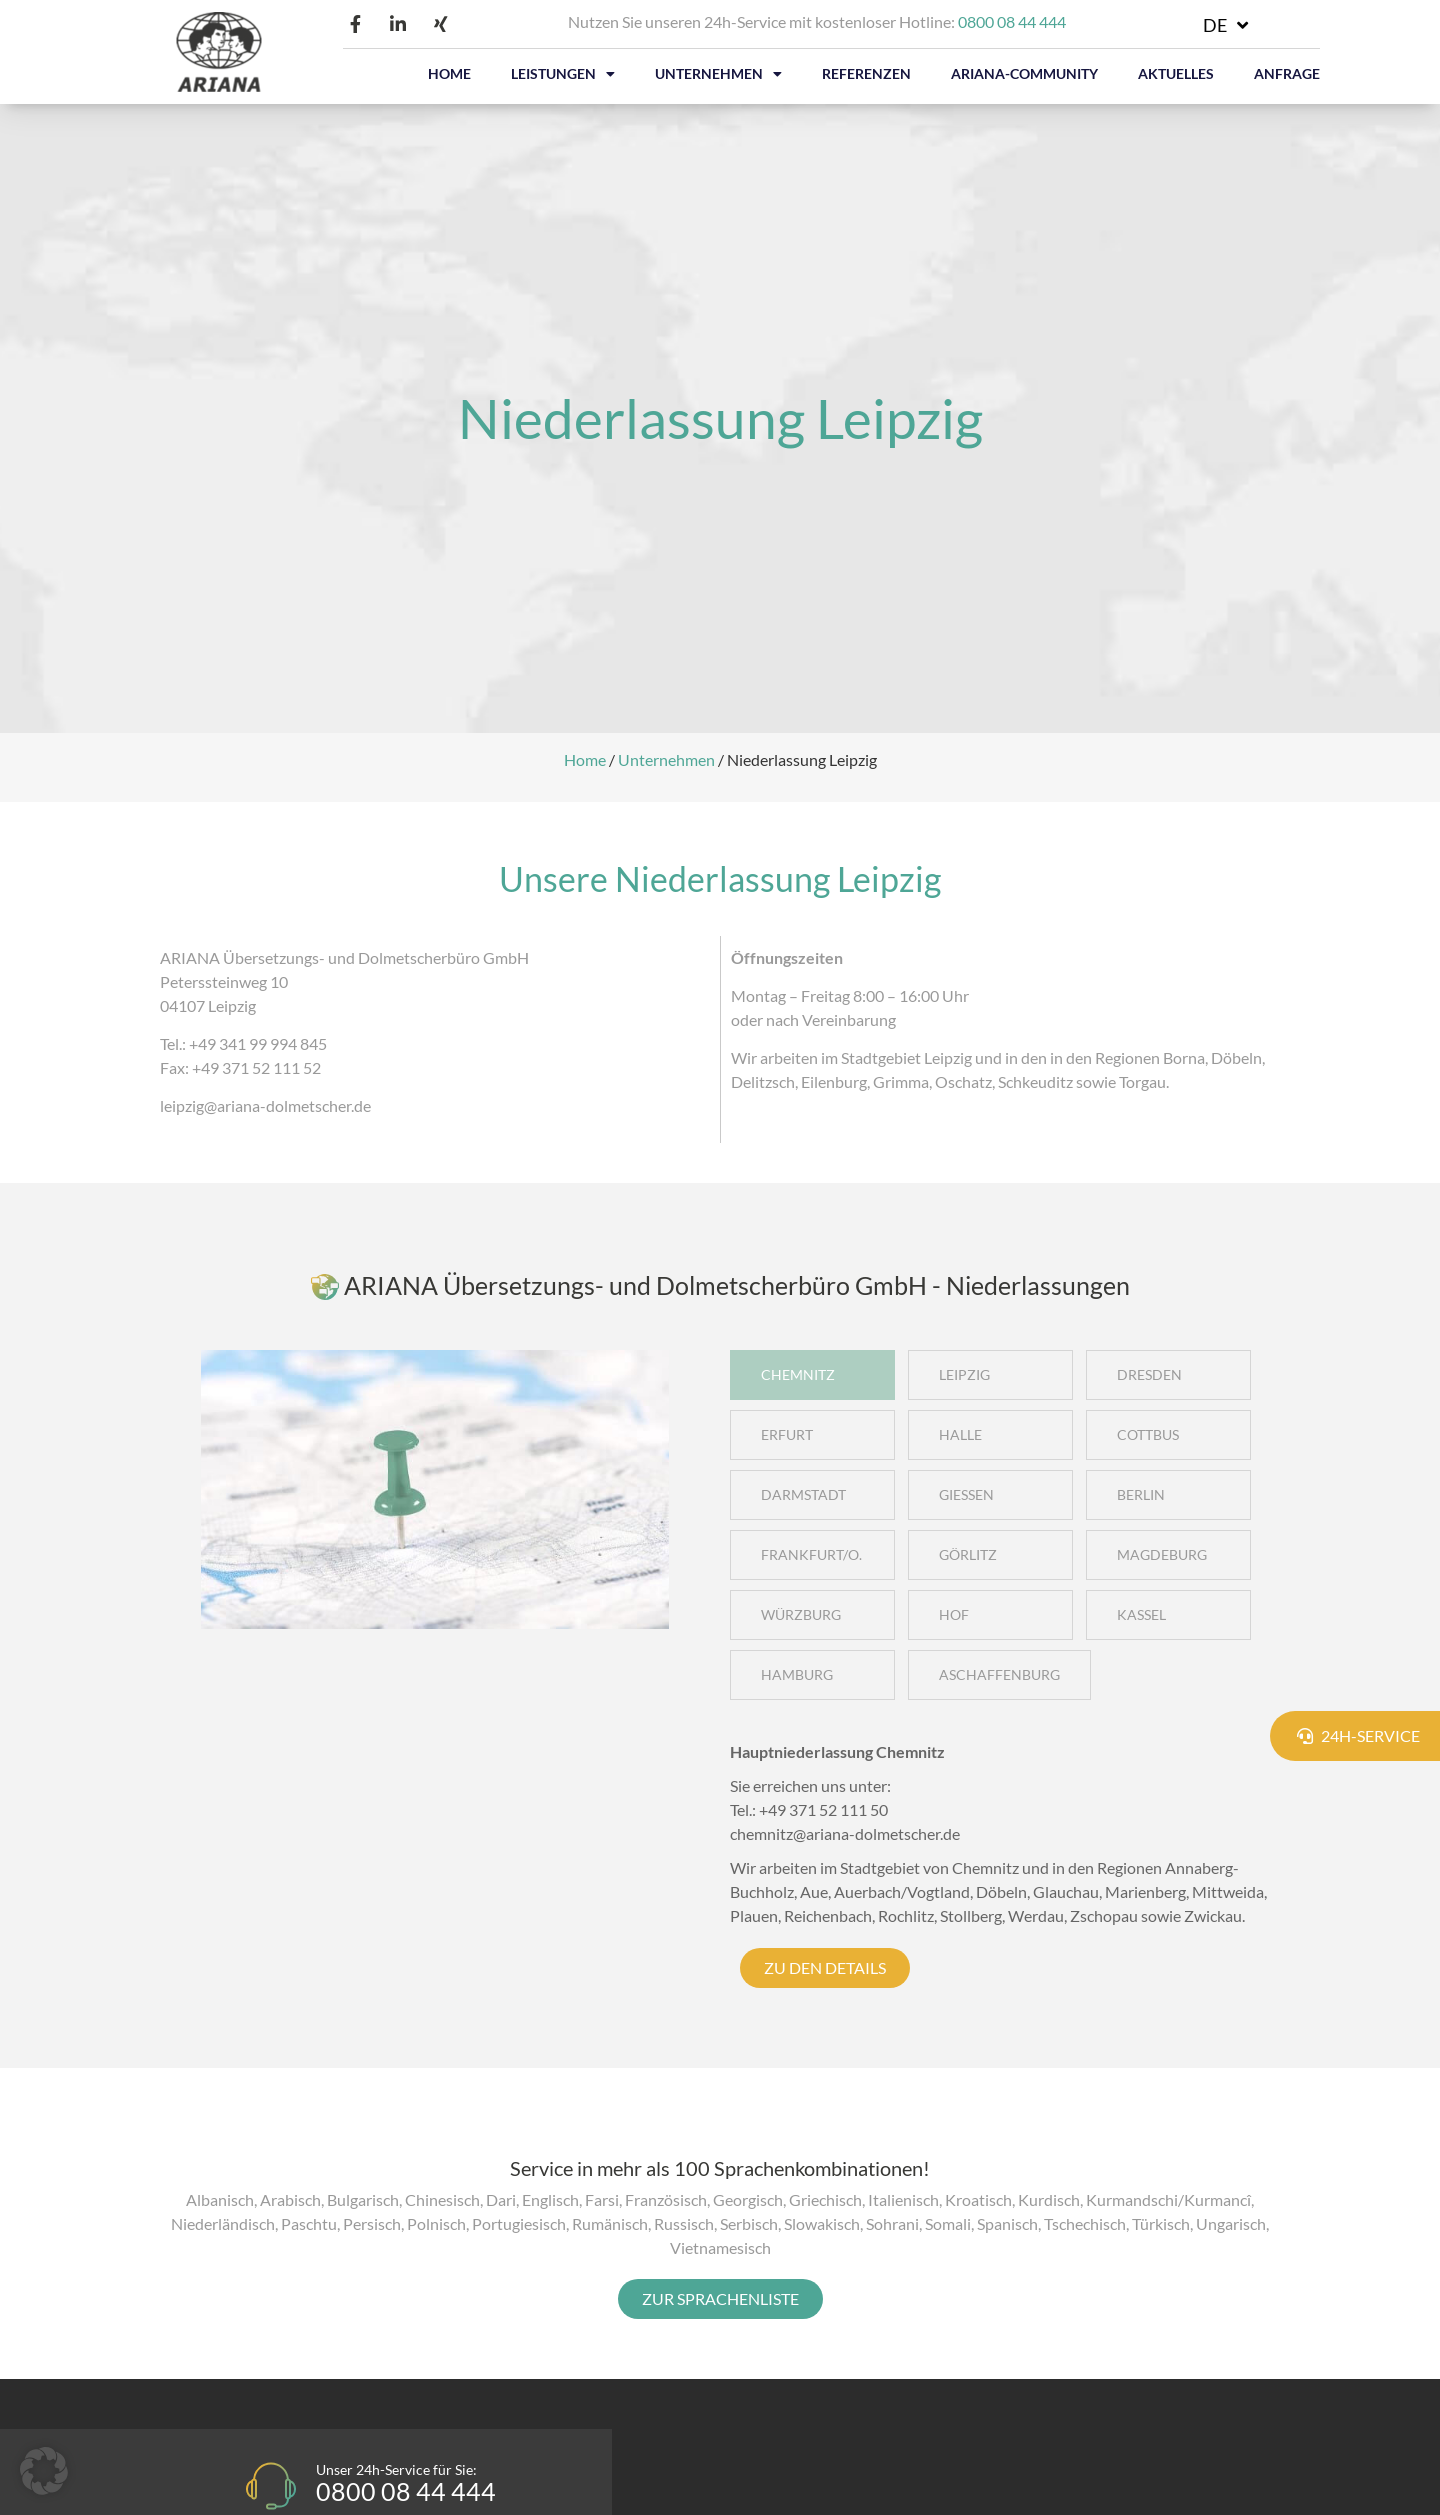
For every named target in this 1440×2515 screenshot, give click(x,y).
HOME (449, 73)
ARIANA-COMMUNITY (1024, 73)
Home (585, 759)
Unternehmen (666, 759)
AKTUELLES (1176, 73)
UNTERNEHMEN (718, 74)
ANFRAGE (1287, 73)
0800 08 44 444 (1012, 21)
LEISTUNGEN (563, 74)
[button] (44, 2471)
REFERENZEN (866, 73)
